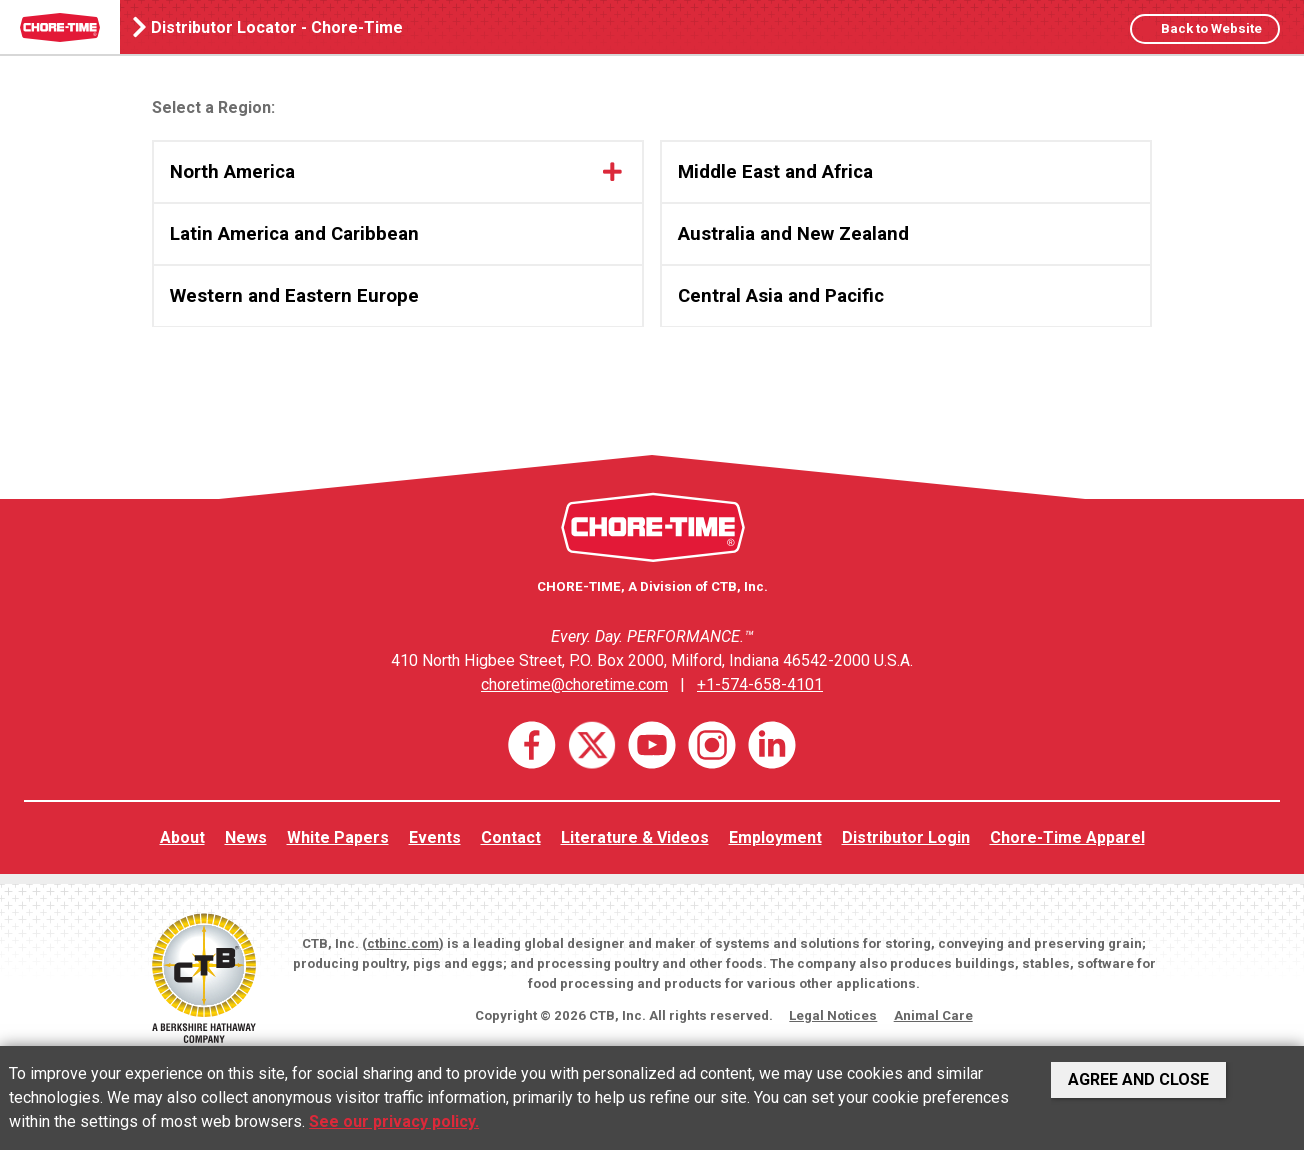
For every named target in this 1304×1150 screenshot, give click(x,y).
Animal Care (933, 1015)
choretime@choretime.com (574, 684)
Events (435, 837)
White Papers (338, 837)
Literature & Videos (635, 837)
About (182, 837)
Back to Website (1210, 28)
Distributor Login (906, 837)
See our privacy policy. (394, 1121)
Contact (511, 837)
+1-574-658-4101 (760, 684)
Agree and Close (1138, 1079)
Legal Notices (833, 1015)
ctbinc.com (403, 943)
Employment (775, 837)
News (246, 837)
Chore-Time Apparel (1067, 837)
